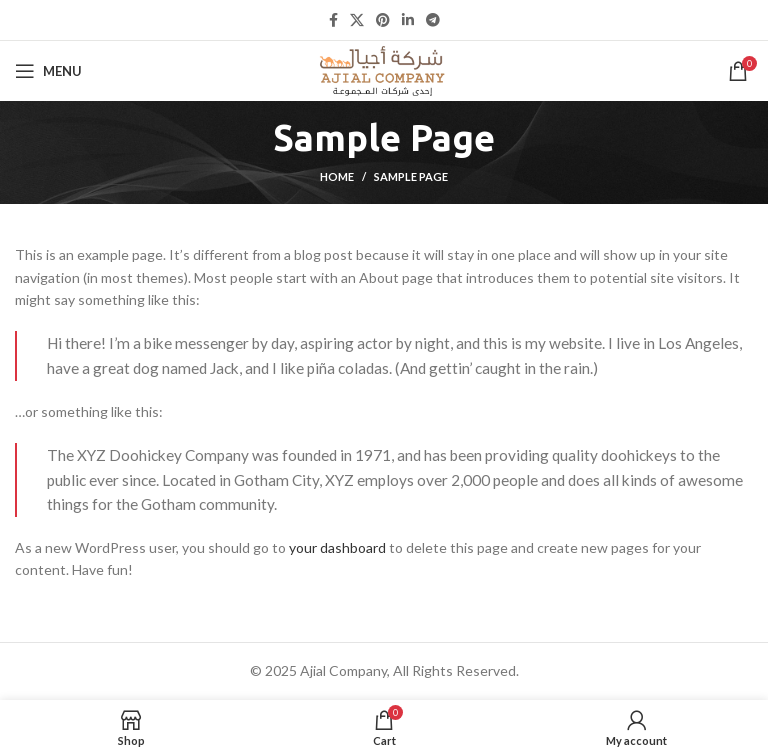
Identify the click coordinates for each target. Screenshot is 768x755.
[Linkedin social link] (408, 20)
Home (337, 176)
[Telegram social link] (433, 20)
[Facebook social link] (333, 20)
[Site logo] (384, 69)
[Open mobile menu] (48, 71)
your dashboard (337, 547)
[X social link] (357, 20)
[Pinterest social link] (383, 20)
